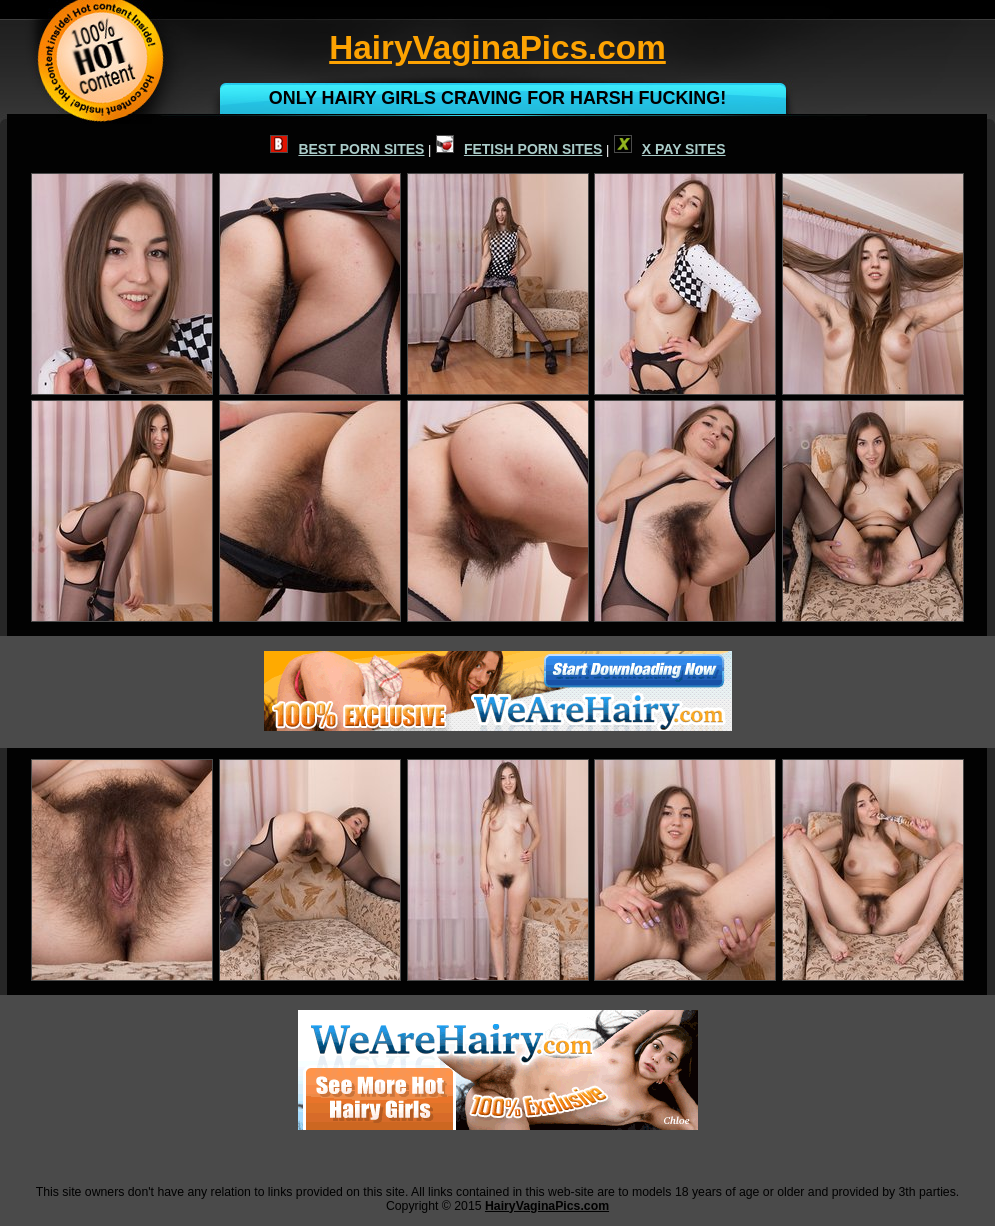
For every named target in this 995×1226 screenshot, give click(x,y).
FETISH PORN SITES (519, 149)
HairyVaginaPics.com (547, 1206)
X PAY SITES (670, 149)
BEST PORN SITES (347, 149)
